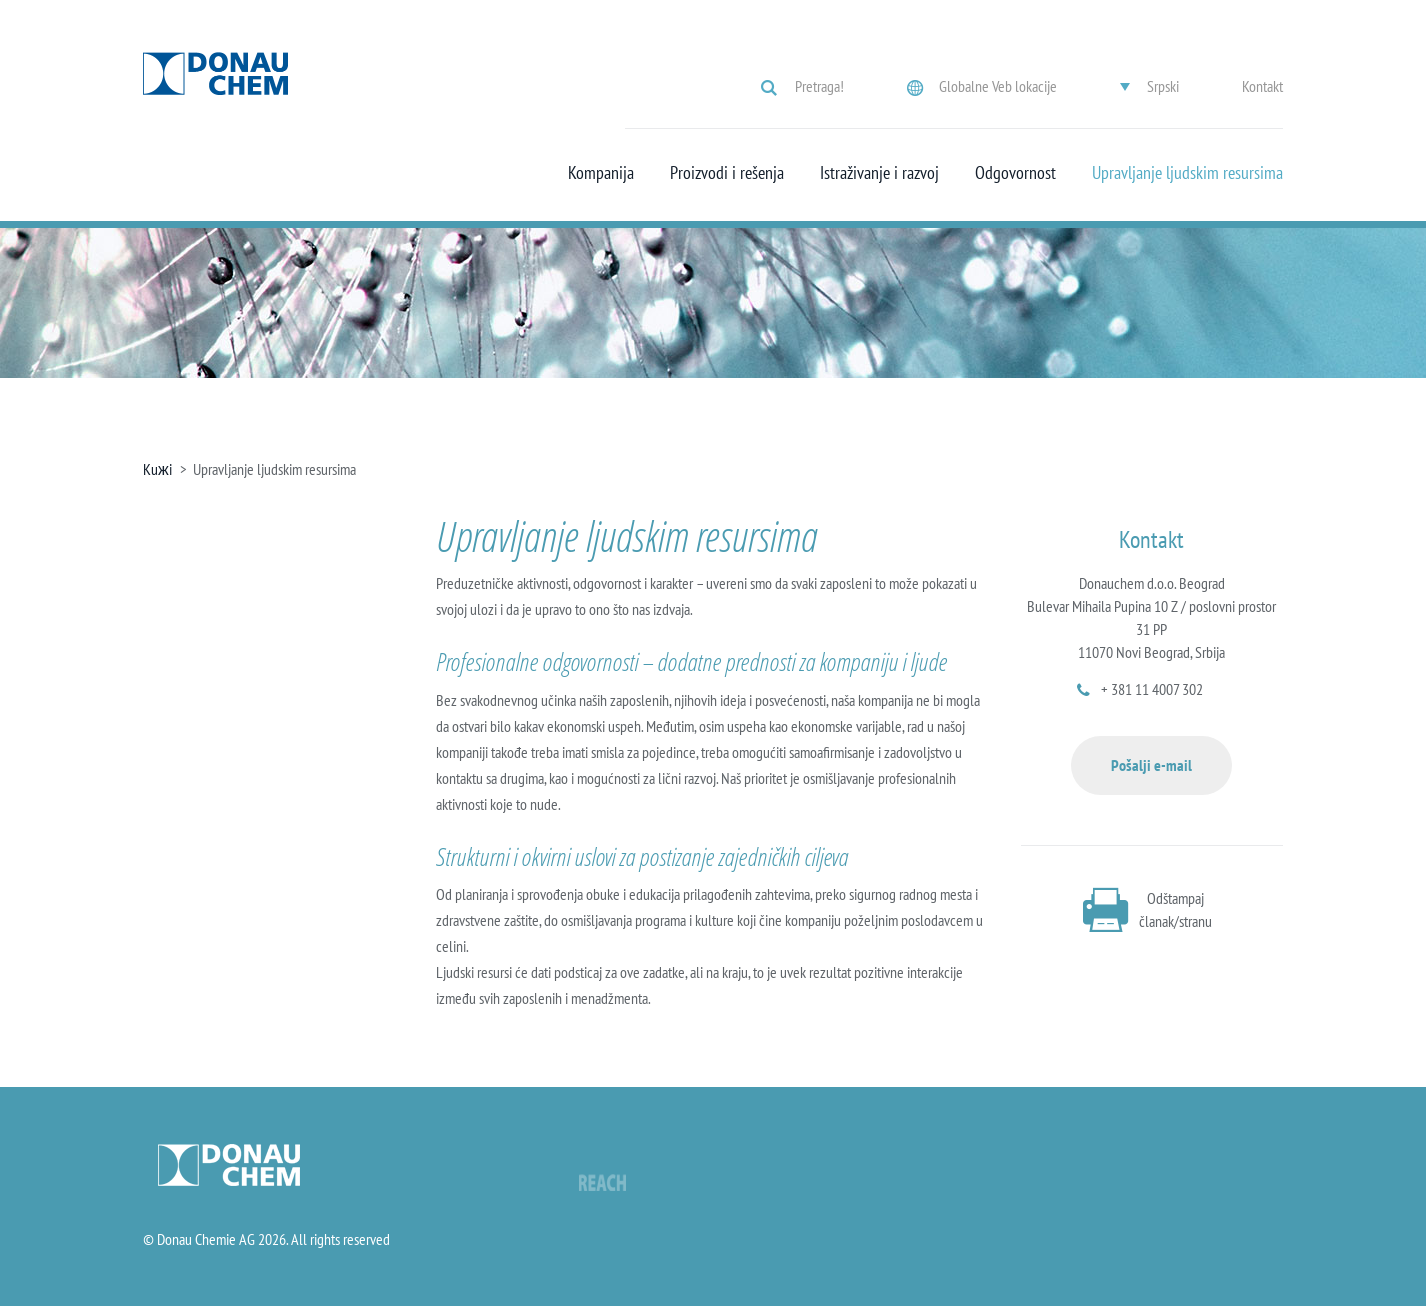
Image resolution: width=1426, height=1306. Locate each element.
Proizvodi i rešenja (727, 173)
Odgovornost (1015, 173)
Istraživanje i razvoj (879, 173)
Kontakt (1262, 86)
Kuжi (157, 469)
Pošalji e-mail (1151, 765)
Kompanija (601, 173)
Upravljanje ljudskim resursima (1187, 173)
